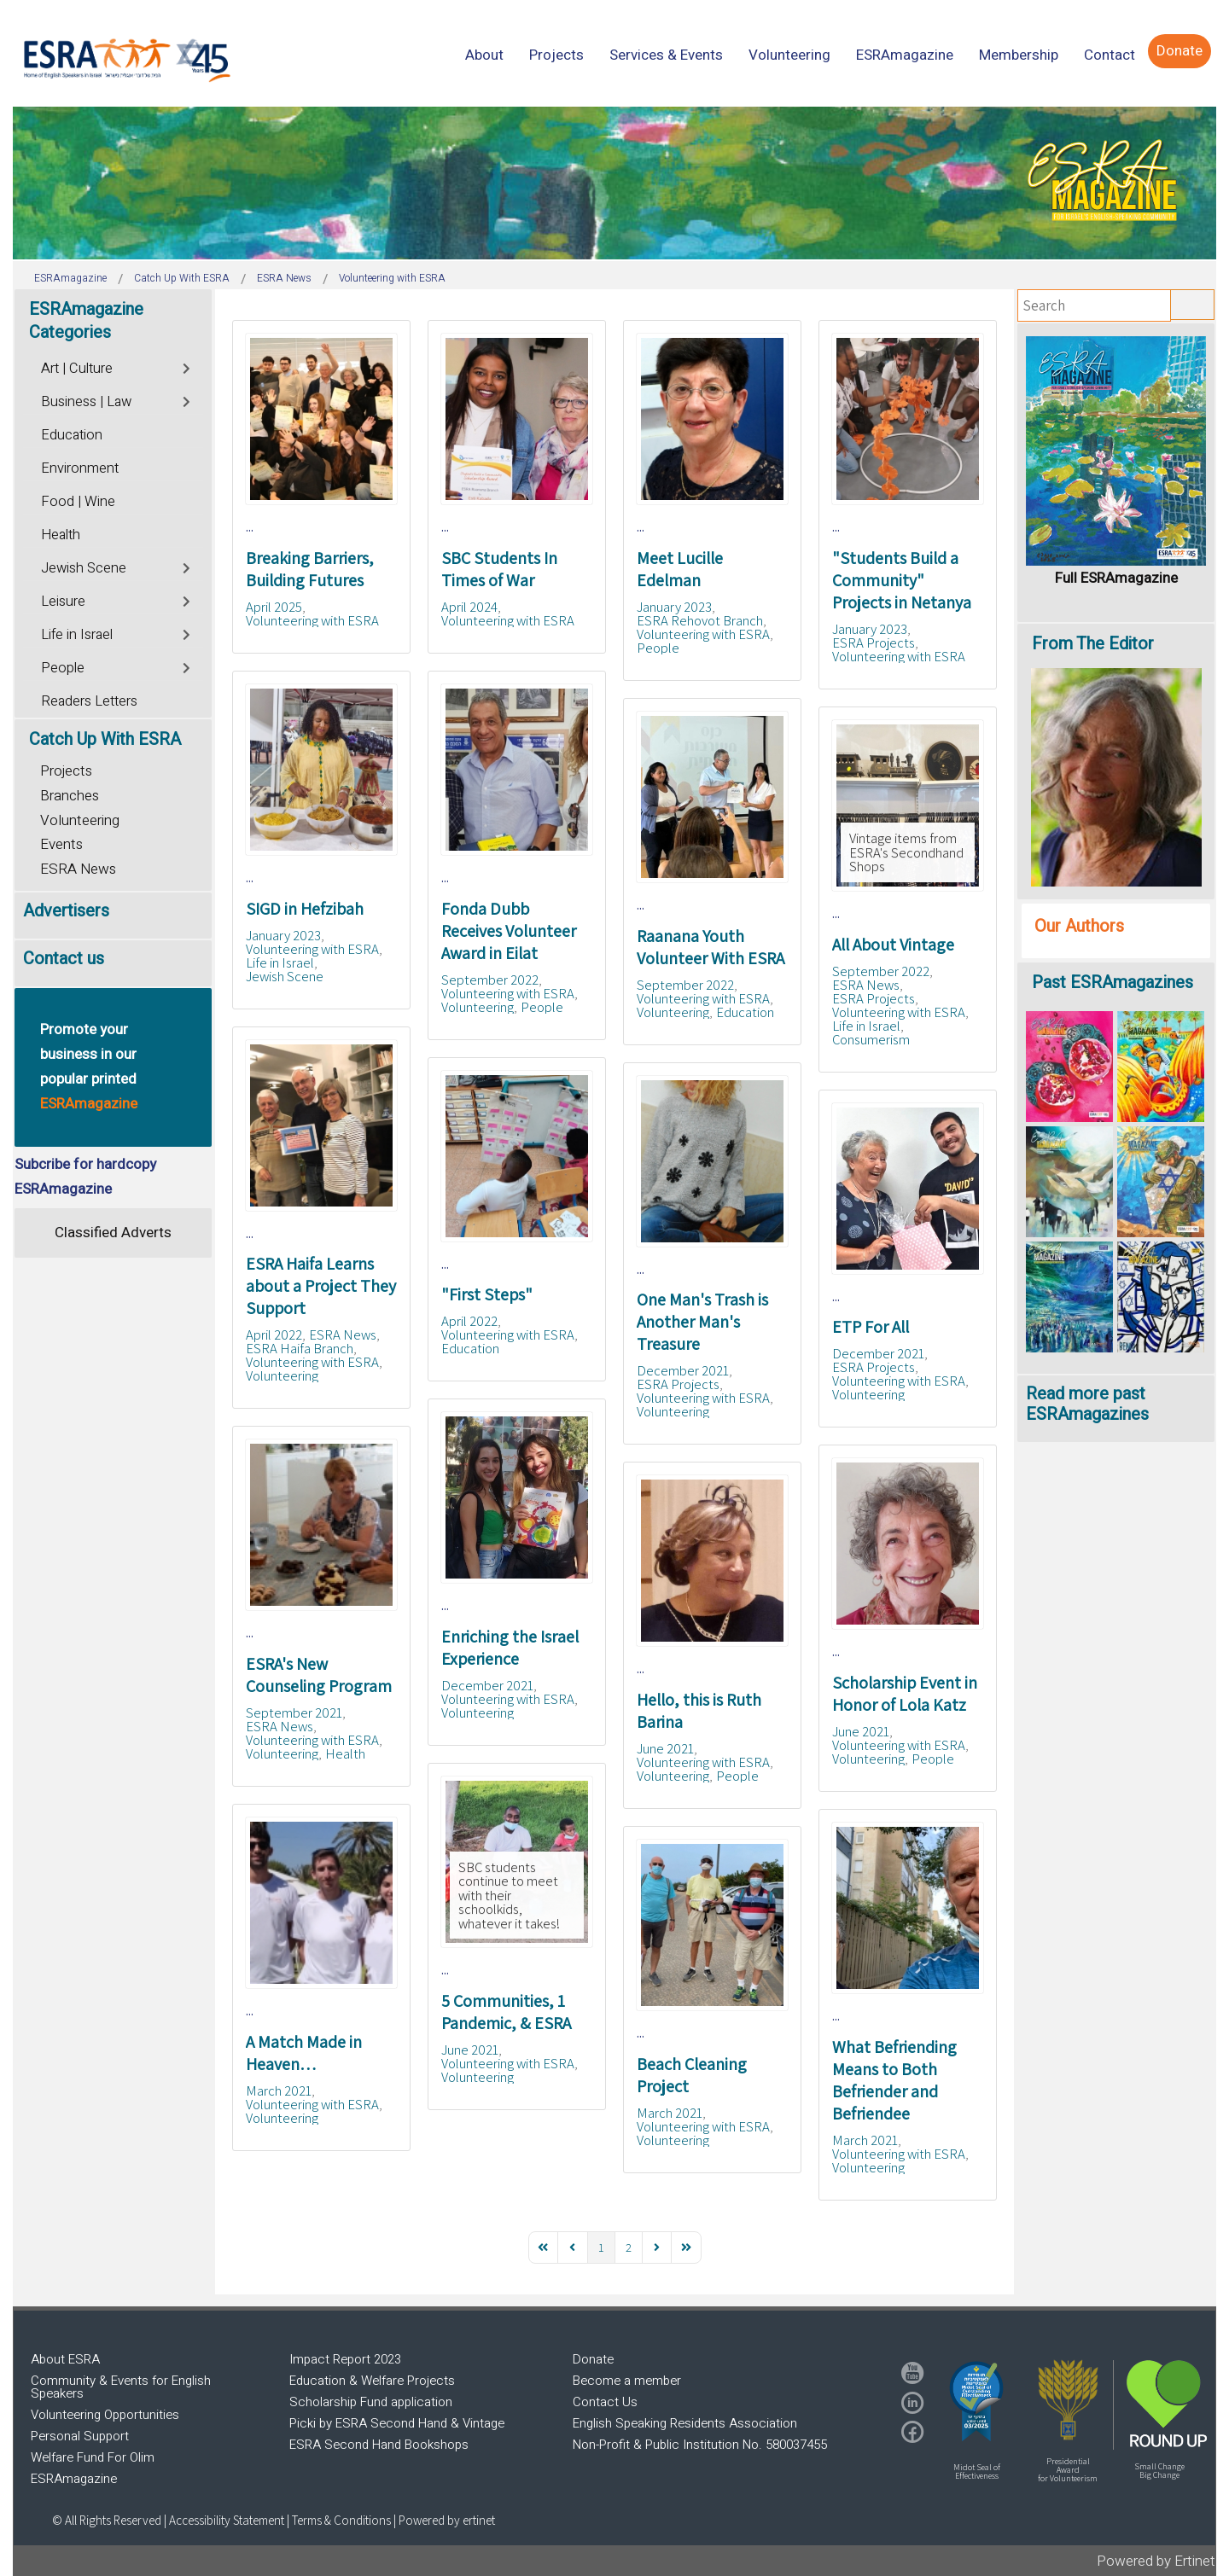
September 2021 (294, 1712)
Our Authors (1079, 926)
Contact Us (605, 2402)
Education (745, 1012)
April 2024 (469, 606)
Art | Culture (77, 368)
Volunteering (477, 1007)
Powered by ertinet (447, 2520)
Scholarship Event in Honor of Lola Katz (904, 1694)
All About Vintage (893, 944)
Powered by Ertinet (1156, 2561)
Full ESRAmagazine (1116, 578)
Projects (66, 771)
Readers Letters (89, 701)
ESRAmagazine (74, 2478)
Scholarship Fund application (370, 2402)
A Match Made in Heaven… (304, 2053)
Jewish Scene (284, 976)
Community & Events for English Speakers (121, 2387)
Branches (69, 795)
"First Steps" (487, 1294)
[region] (614, 183)
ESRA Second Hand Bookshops (379, 2444)
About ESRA (65, 2359)
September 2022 (490, 979)
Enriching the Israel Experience (510, 1647)
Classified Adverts (113, 1232)
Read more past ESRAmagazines (1087, 1404)
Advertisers (66, 910)
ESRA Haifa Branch (299, 1348)
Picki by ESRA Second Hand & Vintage (396, 2423)
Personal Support (80, 2436)
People (658, 647)
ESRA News (866, 984)
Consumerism (871, 1039)
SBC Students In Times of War (499, 569)
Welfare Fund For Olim (92, 2457)
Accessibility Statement (228, 2520)
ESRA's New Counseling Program (319, 1675)
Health (345, 1753)
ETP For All (870, 1327)
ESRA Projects (873, 642)
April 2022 (274, 1334)
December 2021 (683, 1370)
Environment (80, 468)
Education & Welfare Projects (372, 2380)
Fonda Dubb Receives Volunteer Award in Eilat (508, 931)
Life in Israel (280, 962)
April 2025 (274, 606)
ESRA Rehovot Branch (700, 620)
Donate (593, 2359)
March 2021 (279, 2090)
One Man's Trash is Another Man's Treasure (702, 1321)
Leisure (63, 601)
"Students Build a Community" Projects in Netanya (901, 580)
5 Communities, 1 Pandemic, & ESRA (506, 2012)
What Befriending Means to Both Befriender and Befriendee (894, 2080)
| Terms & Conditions (339, 2520)
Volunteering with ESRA (312, 620)
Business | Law (86, 402)
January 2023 (674, 606)
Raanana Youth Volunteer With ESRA (710, 947)
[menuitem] (484, 55)
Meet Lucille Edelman (680, 569)
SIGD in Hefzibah (305, 909)
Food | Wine (78, 501)
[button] (976, 2401)
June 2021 (860, 1731)
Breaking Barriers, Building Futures (310, 569)
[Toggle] (187, 366)
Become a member (627, 2380)
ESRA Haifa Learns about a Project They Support (321, 1286)
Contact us (63, 958)
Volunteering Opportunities (105, 2414)
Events (61, 844)
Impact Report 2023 (345, 2359)
